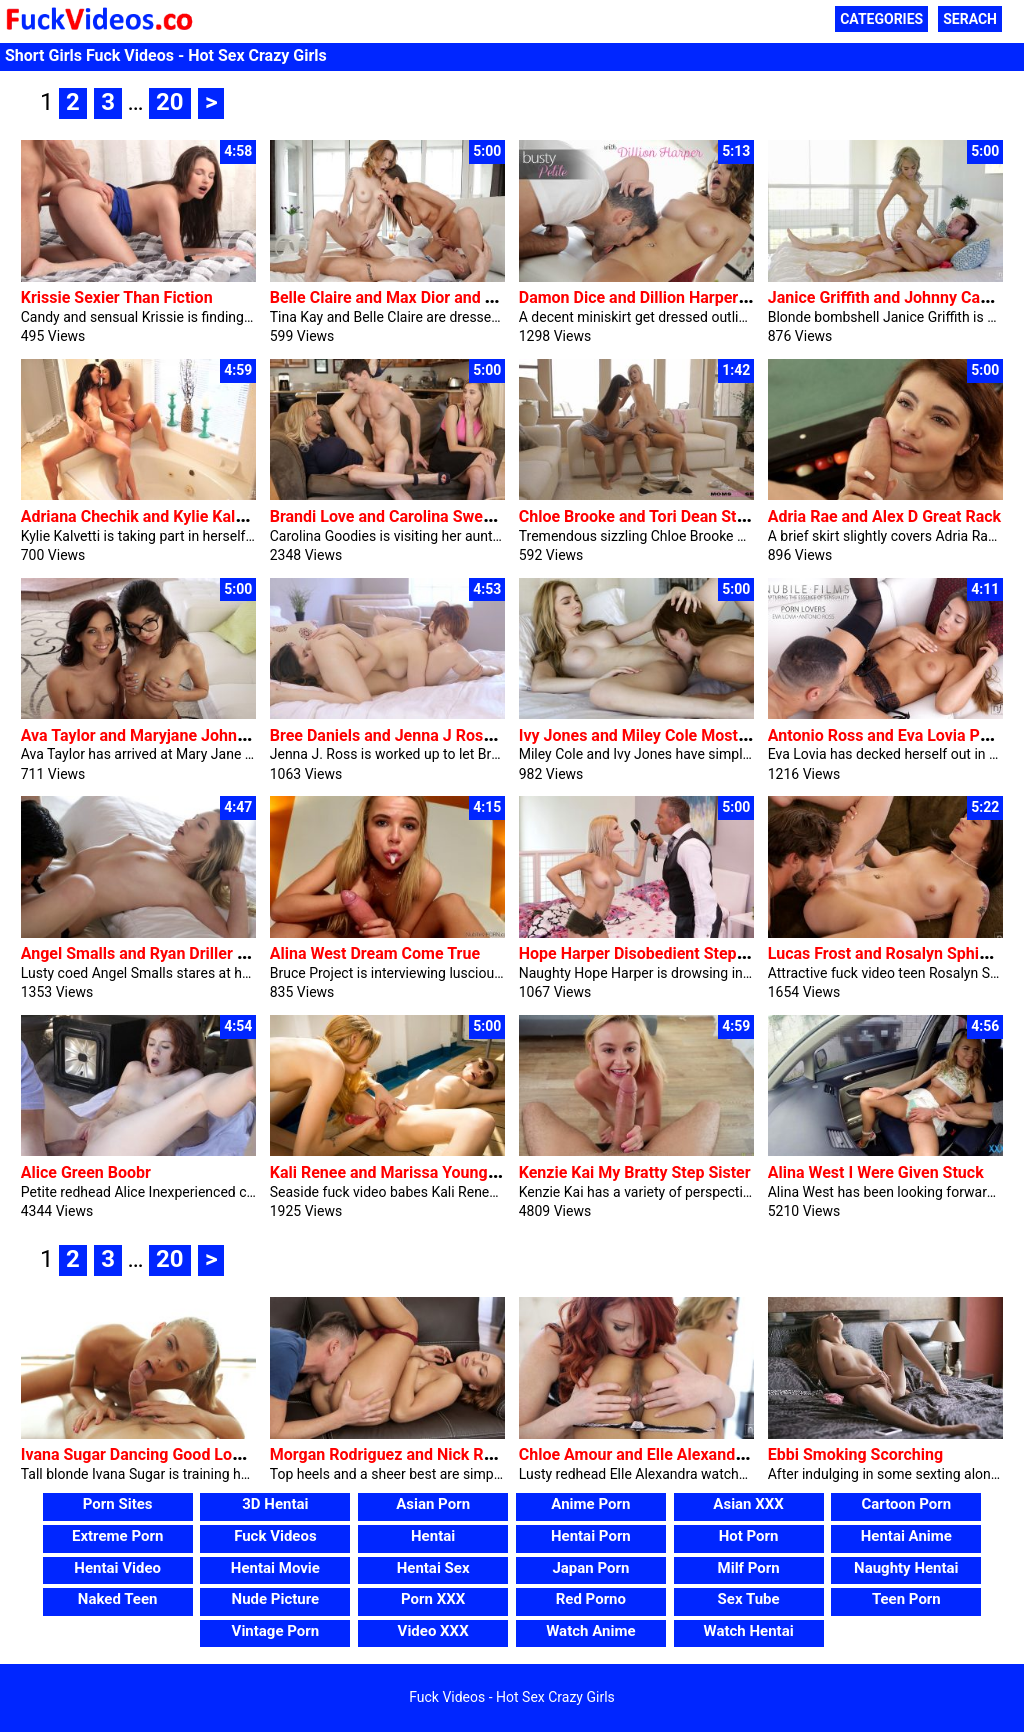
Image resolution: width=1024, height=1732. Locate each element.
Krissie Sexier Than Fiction (117, 297)
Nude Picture (276, 1599)
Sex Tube (749, 1599)
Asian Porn (433, 1504)
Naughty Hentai (906, 1568)
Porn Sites (118, 1504)
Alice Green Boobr (86, 1172)
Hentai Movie (275, 1568)
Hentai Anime (906, 1536)
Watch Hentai (749, 1631)
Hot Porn (749, 1536)
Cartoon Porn (907, 1504)
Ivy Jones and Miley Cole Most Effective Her (677, 735)
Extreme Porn (117, 1536)
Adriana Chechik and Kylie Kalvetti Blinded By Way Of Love (231, 516)
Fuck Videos (275, 1536)
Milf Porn (749, 1568)
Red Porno (591, 1599)
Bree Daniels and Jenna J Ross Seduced (414, 735)
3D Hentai (275, 1504)
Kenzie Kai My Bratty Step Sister (635, 1172)
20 (170, 102)
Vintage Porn (276, 1631)
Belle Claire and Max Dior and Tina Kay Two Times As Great (482, 297)
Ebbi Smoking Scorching (855, 1454)
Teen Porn (906, 1599)
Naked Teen (118, 1599)
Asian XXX (748, 1504)
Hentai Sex (433, 1568)
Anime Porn (590, 1504)
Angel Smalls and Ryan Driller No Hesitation (178, 953)
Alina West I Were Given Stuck (876, 1172)
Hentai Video (117, 1568)
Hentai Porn (591, 1536)
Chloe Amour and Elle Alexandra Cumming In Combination (727, 1454)
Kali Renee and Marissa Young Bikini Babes (425, 1172)
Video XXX (433, 1631)
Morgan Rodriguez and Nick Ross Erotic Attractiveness (466, 1454)
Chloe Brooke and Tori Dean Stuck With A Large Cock (709, 516)
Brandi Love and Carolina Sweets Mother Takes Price (459, 516)
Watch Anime (590, 1631)
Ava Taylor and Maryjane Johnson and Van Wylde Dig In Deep (240, 735)
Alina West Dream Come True (375, 953)
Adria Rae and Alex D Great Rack (884, 516)
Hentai (433, 1536)
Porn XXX (433, 1599)
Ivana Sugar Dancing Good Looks (139, 1454)
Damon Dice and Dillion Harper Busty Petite (674, 297)
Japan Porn (590, 1568)
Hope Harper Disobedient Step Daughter (663, 953)
